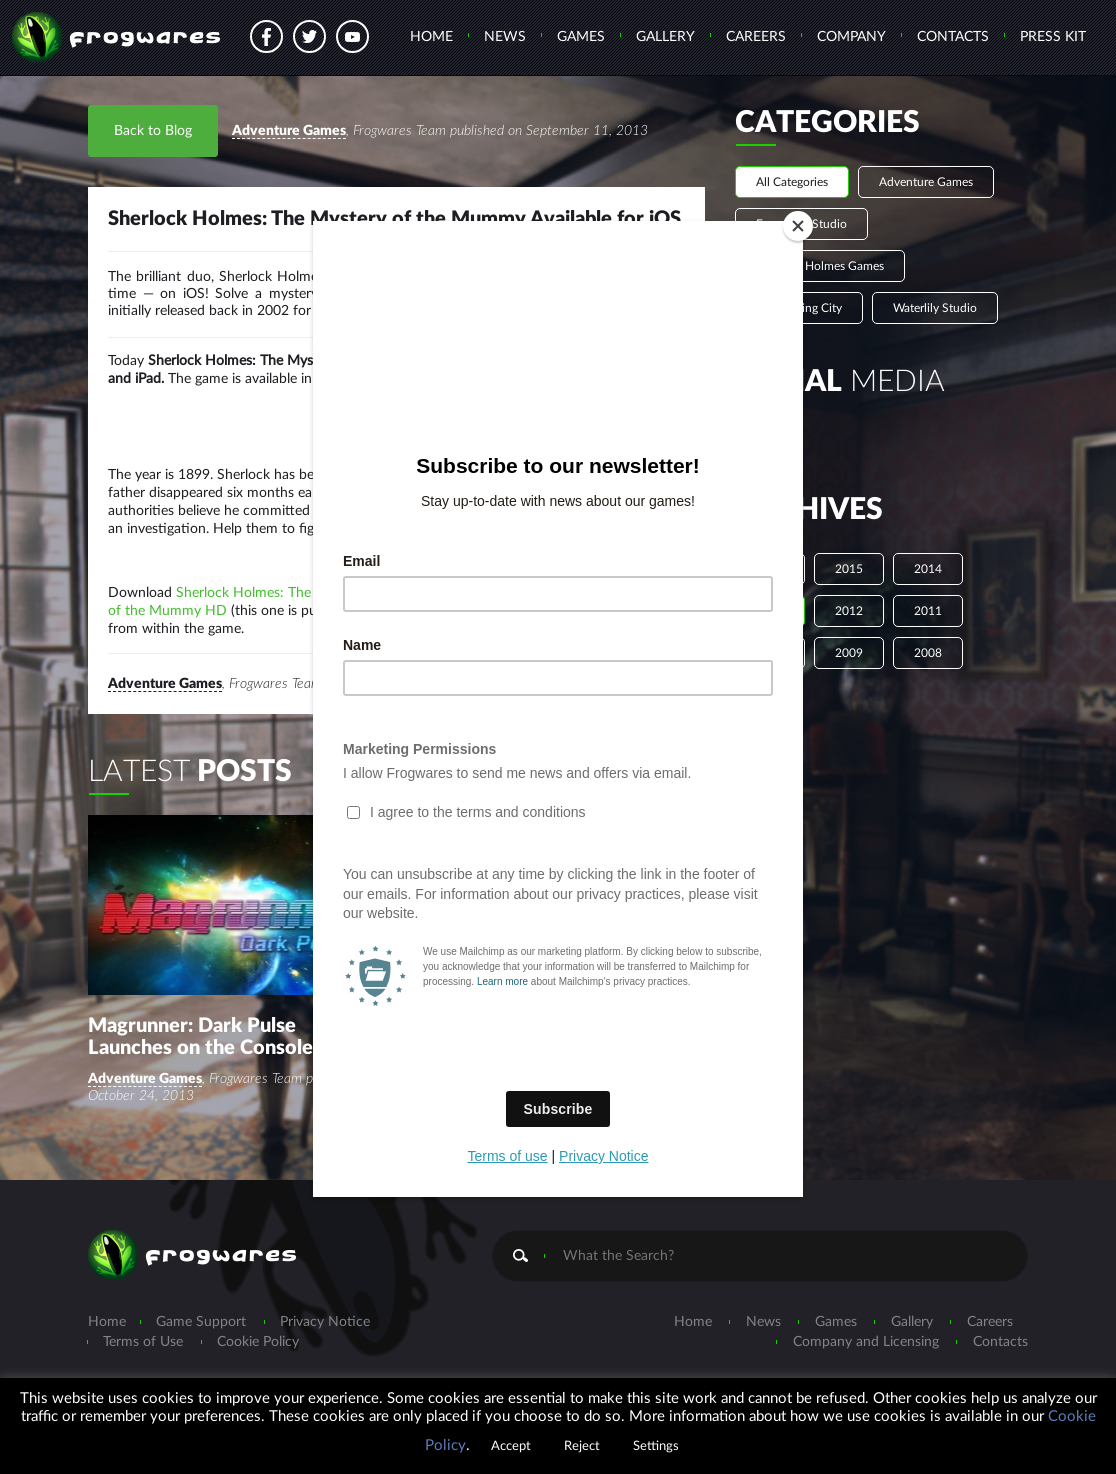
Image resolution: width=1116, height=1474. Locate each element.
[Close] (798, 226)
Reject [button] (582, 1446)
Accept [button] (511, 1446)
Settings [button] (656, 1446)
